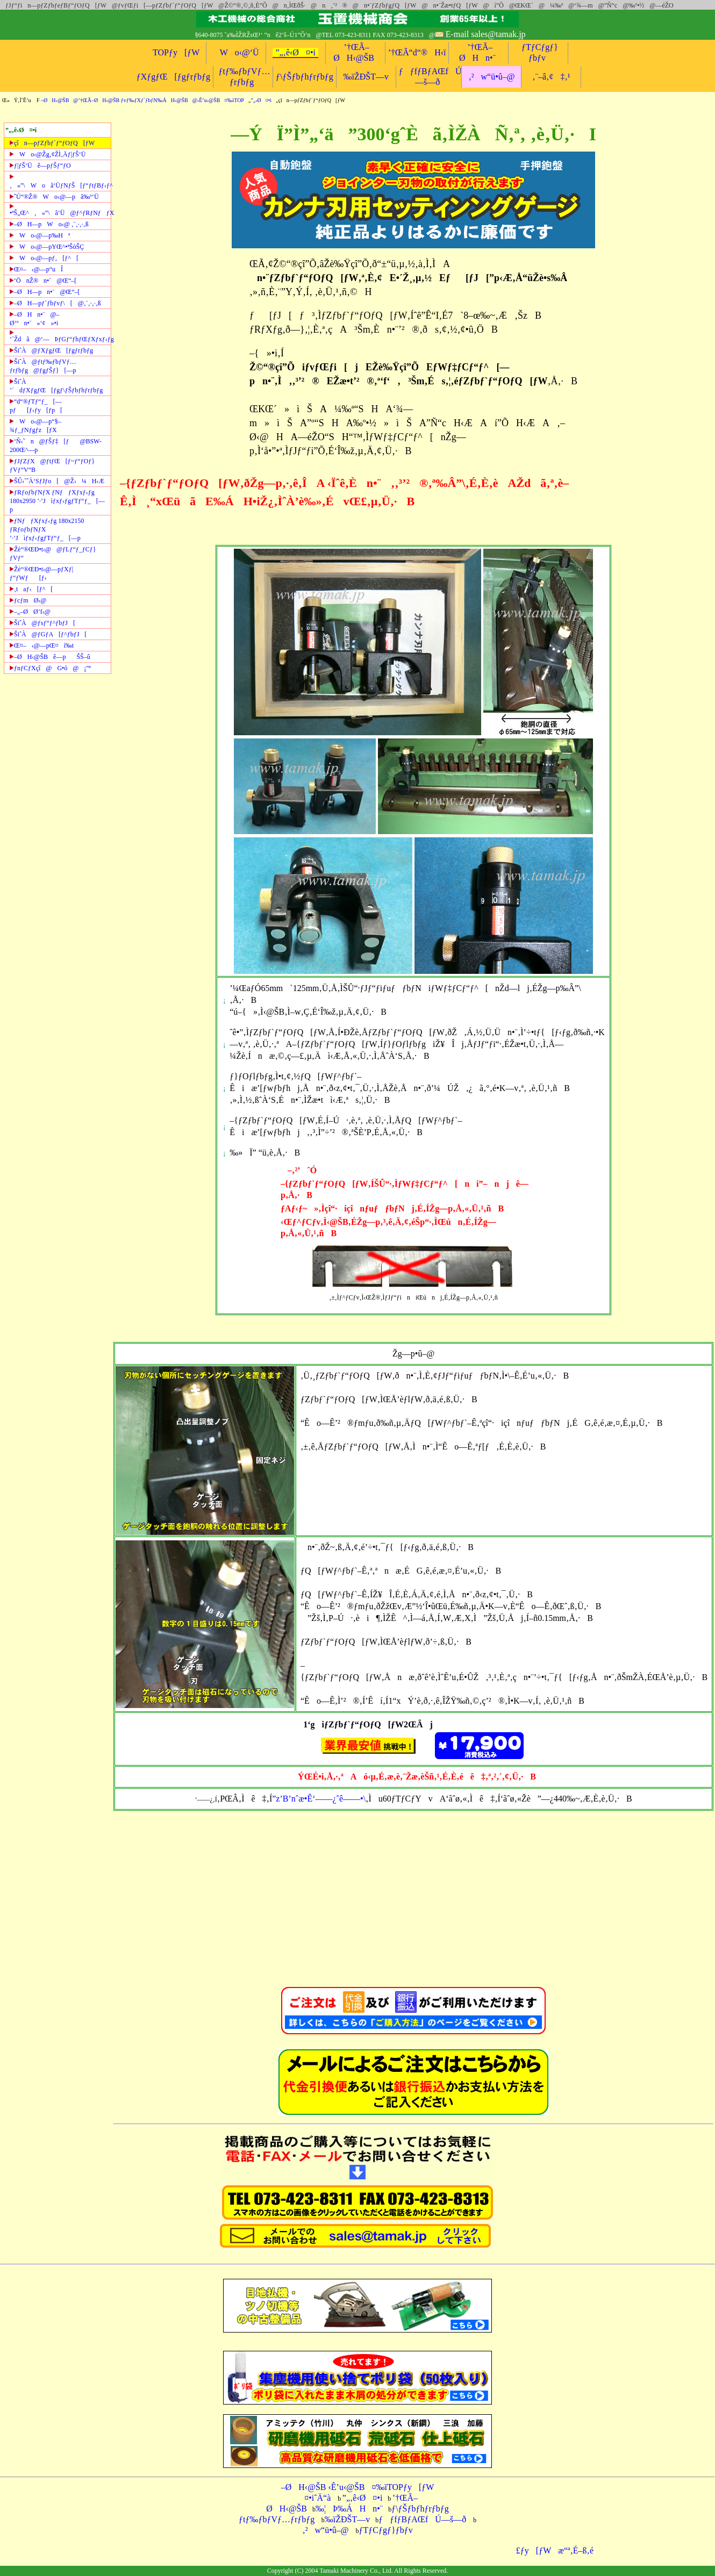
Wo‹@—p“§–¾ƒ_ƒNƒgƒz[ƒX (35, 426)
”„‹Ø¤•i (261, 100)
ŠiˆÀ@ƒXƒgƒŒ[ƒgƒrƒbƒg (51, 350)
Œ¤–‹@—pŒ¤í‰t (42, 645)
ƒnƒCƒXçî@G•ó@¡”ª (50, 668)
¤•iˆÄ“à (314, 2497)
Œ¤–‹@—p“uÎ (36, 269)
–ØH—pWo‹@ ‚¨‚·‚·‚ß (49, 224)
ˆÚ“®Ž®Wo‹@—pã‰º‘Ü (54, 196)
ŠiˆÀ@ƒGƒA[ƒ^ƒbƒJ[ (48, 634)
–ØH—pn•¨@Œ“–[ (45, 292)
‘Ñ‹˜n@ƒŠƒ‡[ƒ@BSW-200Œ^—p (56, 445)
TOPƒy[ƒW (176, 52)
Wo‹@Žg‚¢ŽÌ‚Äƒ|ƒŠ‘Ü (47, 154)
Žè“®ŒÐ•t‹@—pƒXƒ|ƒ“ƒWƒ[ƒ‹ (41, 573)
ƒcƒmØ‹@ (28, 600)
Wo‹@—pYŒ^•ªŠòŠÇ (47, 246)
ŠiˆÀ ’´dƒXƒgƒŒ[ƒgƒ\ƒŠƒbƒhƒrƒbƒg (56, 386)
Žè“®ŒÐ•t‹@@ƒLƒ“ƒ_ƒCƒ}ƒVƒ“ (53, 554)
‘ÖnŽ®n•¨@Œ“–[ (43, 280)
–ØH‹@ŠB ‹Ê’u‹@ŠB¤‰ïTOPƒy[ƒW (357, 2487)
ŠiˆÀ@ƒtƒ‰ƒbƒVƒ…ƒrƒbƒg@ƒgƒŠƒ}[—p (43, 366)
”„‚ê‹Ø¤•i (295, 52)
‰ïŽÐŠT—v (366, 76)
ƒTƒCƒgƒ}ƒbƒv (386, 2530)
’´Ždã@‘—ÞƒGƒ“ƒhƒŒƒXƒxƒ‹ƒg (60, 336)
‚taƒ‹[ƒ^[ (31, 589)
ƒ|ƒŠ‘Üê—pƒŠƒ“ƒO (40, 165)
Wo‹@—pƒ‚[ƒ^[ (44, 258)
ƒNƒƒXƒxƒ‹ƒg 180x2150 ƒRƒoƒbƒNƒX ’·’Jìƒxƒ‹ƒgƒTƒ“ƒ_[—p (47, 529)
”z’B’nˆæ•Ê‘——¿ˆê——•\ (319, 1798)
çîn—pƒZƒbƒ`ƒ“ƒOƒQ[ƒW (52, 143)
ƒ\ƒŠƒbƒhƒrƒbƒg (304, 76)
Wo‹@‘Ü (236, 52)
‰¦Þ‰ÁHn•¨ (349, 2508)
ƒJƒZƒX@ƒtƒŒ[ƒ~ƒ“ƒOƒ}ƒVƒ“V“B (52, 465)
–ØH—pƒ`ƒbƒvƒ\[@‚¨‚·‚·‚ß (55, 303)
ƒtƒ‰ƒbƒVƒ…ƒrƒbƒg (276, 2519)
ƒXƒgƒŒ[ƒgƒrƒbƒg (173, 76)
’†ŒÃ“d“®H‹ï (417, 52)
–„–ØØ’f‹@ (30, 611)
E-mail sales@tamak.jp (486, 34)
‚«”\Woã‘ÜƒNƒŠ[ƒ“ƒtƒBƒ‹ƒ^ (60, 181)
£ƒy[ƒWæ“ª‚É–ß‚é (551, 2550)
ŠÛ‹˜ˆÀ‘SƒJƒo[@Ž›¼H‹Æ (57, 481)
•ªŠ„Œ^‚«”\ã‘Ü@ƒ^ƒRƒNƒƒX (60, 210)
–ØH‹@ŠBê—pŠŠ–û (50, 657)
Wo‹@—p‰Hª (40, 235)
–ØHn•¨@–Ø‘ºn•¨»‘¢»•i (35, 319)
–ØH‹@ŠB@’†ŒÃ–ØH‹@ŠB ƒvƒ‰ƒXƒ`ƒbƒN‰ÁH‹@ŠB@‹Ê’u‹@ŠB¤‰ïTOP (142, 100)
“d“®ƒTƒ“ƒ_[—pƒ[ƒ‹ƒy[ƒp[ (36, 406)
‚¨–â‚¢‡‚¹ (551, 76)
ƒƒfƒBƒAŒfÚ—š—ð (422, 2519)
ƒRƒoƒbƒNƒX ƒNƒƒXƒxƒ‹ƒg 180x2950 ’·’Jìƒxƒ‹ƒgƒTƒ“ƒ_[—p (57, 501)
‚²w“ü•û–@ (491, 76)
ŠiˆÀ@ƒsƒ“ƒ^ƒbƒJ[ (42, 623)
